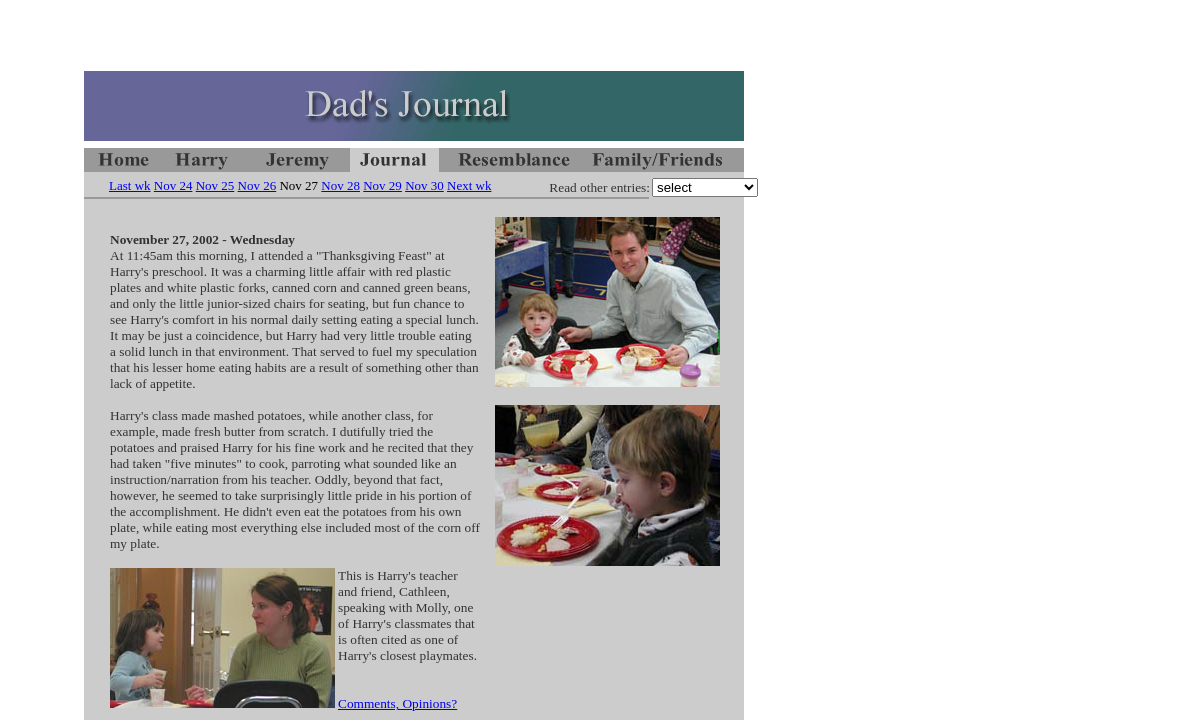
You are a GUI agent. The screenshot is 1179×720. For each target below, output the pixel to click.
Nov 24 (173, 185)
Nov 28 (340, 185)
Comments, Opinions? (397, 703)
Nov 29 (382, 185)
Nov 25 (215, 185)
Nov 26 (257, 185)
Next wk (469, 185)
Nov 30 (424, 185)
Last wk (130, 185)
